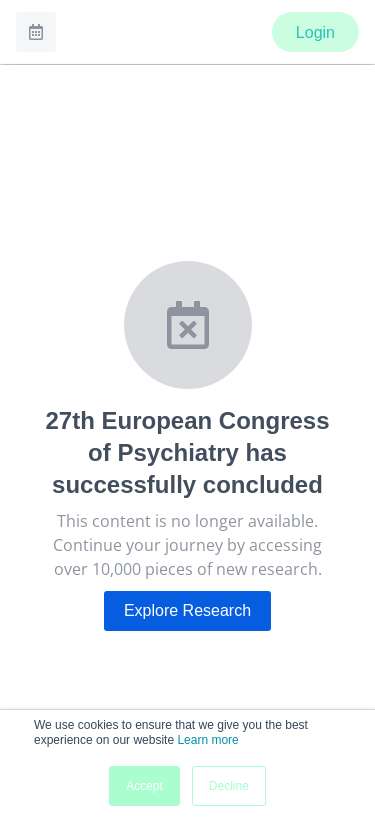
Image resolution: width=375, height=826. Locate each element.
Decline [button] (229, 786)
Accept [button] (144, 786)
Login (315, 32)
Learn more (207, 740)
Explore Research (187, 610)
